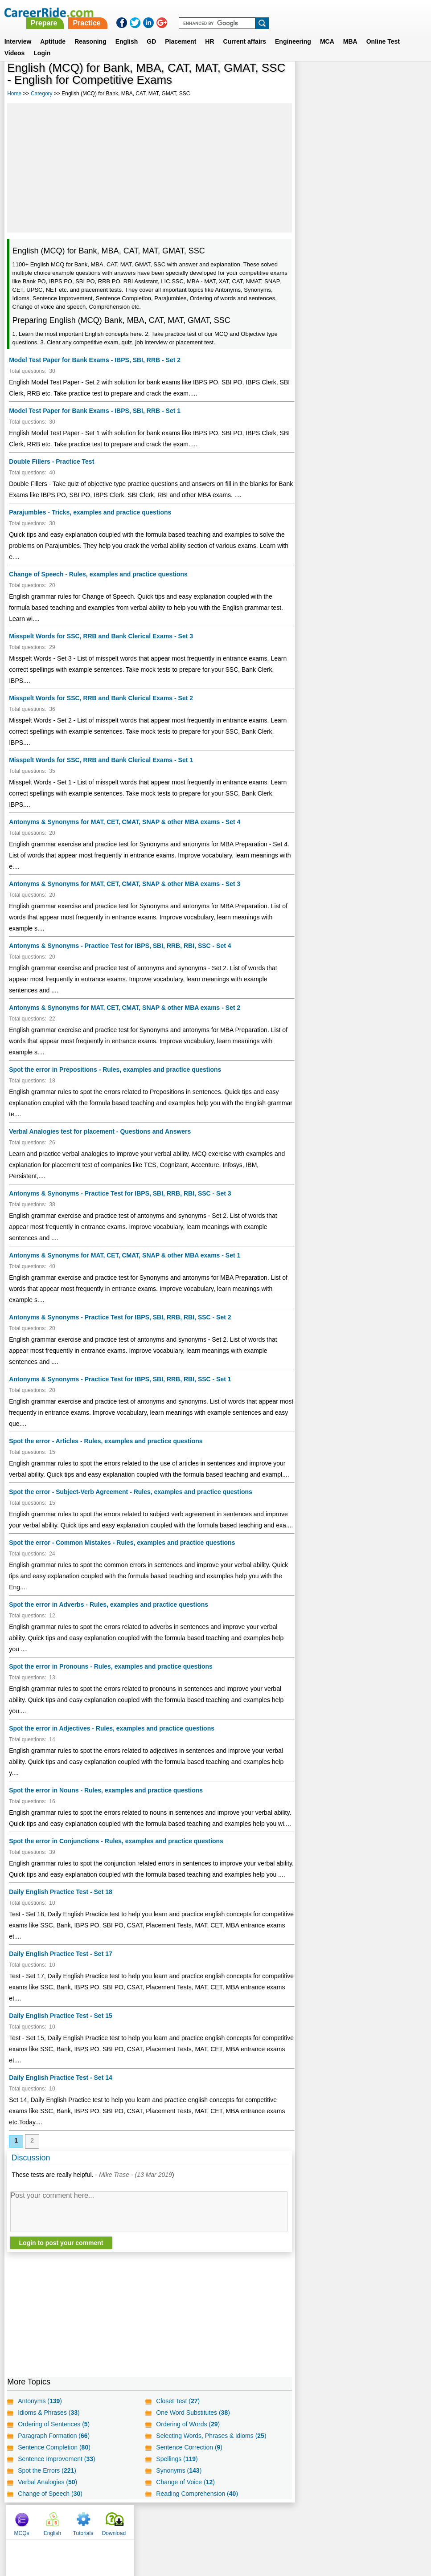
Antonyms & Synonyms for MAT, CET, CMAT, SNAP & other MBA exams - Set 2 (124, 1007)
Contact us (170, 2531)
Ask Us (248, 2531)
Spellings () (176, 2470)
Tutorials (373, 80)
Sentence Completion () (54, 2458)
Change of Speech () (50, 2504)
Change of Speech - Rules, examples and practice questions (98, 574)
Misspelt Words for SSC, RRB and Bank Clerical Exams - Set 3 (101, 636)
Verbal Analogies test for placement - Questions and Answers (100, 1131)
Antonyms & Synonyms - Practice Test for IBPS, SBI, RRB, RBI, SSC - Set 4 (120, 945)
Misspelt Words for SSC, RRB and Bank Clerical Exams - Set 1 (101, 759)
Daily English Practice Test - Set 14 (60, 2088)
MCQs (312, 80)
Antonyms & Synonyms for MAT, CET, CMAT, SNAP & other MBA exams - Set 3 (124, 883)
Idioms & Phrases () (49, 2423)
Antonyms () (40, 2412)
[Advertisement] (149, 168)
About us (134, 2531)
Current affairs (244, 30)
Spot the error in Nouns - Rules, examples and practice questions (106, 1790)
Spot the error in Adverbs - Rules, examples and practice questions (108, 1604)
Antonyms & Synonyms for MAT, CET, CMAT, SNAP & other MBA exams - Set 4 (124, 821)
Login (41, 42)
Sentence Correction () (189, 2458)
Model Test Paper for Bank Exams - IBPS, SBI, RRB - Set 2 (95, 359)
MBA (350, 30)
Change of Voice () (185, 2493)
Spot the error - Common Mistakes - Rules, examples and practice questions (122, 1542)
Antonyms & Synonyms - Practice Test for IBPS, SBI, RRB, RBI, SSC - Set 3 (120, 1193)
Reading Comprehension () (197, 2504)
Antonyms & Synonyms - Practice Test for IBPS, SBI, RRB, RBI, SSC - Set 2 (120, 1317)
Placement (180, 30)
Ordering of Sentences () (54, 2435)
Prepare (202, 12)
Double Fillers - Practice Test (51, 461)
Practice (245, 12)
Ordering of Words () (188, 2435)
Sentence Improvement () (56, 2470)
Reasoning (90, 30)
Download (404, 80)
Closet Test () (178, 2412)
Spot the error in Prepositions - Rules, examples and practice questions (115, 1069)
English (126, 30)
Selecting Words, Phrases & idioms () (211, 2446)
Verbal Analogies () (47, 2493)
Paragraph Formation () (54, 2446)
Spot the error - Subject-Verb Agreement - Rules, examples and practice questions (130, 1491)
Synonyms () (178, 2481)
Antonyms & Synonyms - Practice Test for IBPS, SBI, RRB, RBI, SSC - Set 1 (120, 1379)
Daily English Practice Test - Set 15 (60, 2026)
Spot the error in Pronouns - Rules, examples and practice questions (111, 1666)
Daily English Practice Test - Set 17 (60, 1964)
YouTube (279, 2531)
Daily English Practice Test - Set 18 (60, 1902)
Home (14, 93)
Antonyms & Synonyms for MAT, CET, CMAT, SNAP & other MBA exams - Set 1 (124, 1255)
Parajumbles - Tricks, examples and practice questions (90, 512)
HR (209, 30)
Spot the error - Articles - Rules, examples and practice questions (105, 1441)
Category (42, 93)
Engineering (293, 30)
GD (151, 30)
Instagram (313, 2531)
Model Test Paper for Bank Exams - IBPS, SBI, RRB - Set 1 (95, 410)
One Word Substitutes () (193, 2423)
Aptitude (53, 30)
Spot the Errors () (47, 2481)
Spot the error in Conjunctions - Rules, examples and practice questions (116, 1841)
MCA (327, 30)
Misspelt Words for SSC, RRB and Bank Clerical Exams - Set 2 (101, 698)
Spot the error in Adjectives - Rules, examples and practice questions (111, 1728)
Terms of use (212, 2531)
